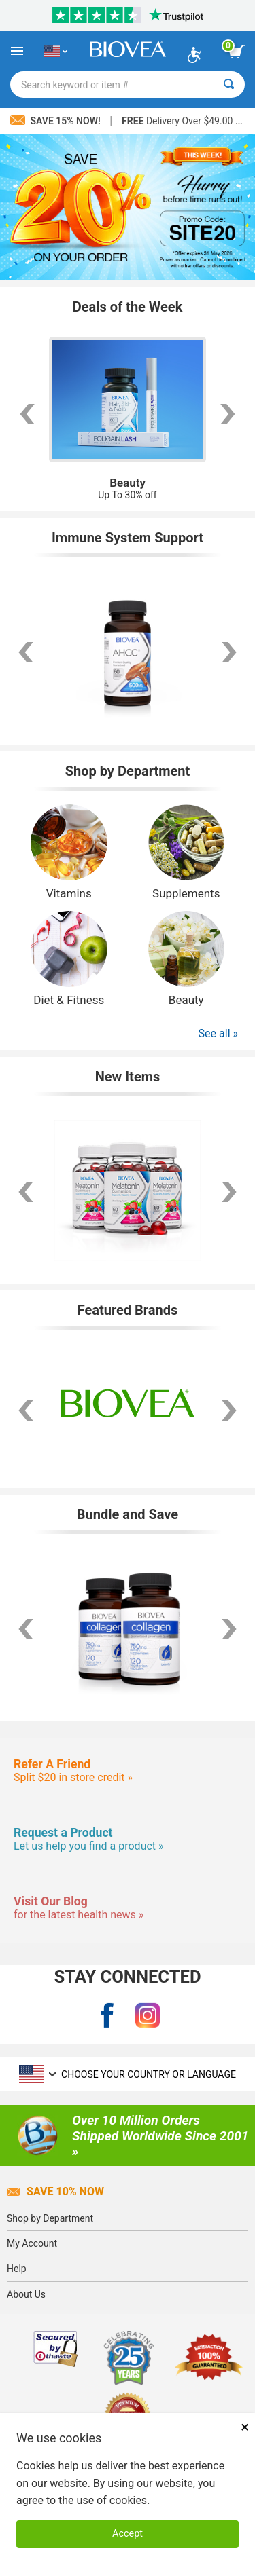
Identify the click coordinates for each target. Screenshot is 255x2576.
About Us (26, 2294)
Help (17, 2268)
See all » (218, 1033)
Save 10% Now (55, 2191)
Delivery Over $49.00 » (180, 120)
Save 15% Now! (56, 120)
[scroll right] (229, 414)
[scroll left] (26, 414)
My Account (32, 2243)
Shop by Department (50, 2218)
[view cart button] (237, 51)
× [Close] (245, 2427)
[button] (25, 1410)
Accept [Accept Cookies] (127, 2533)
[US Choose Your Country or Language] (55, 50)
